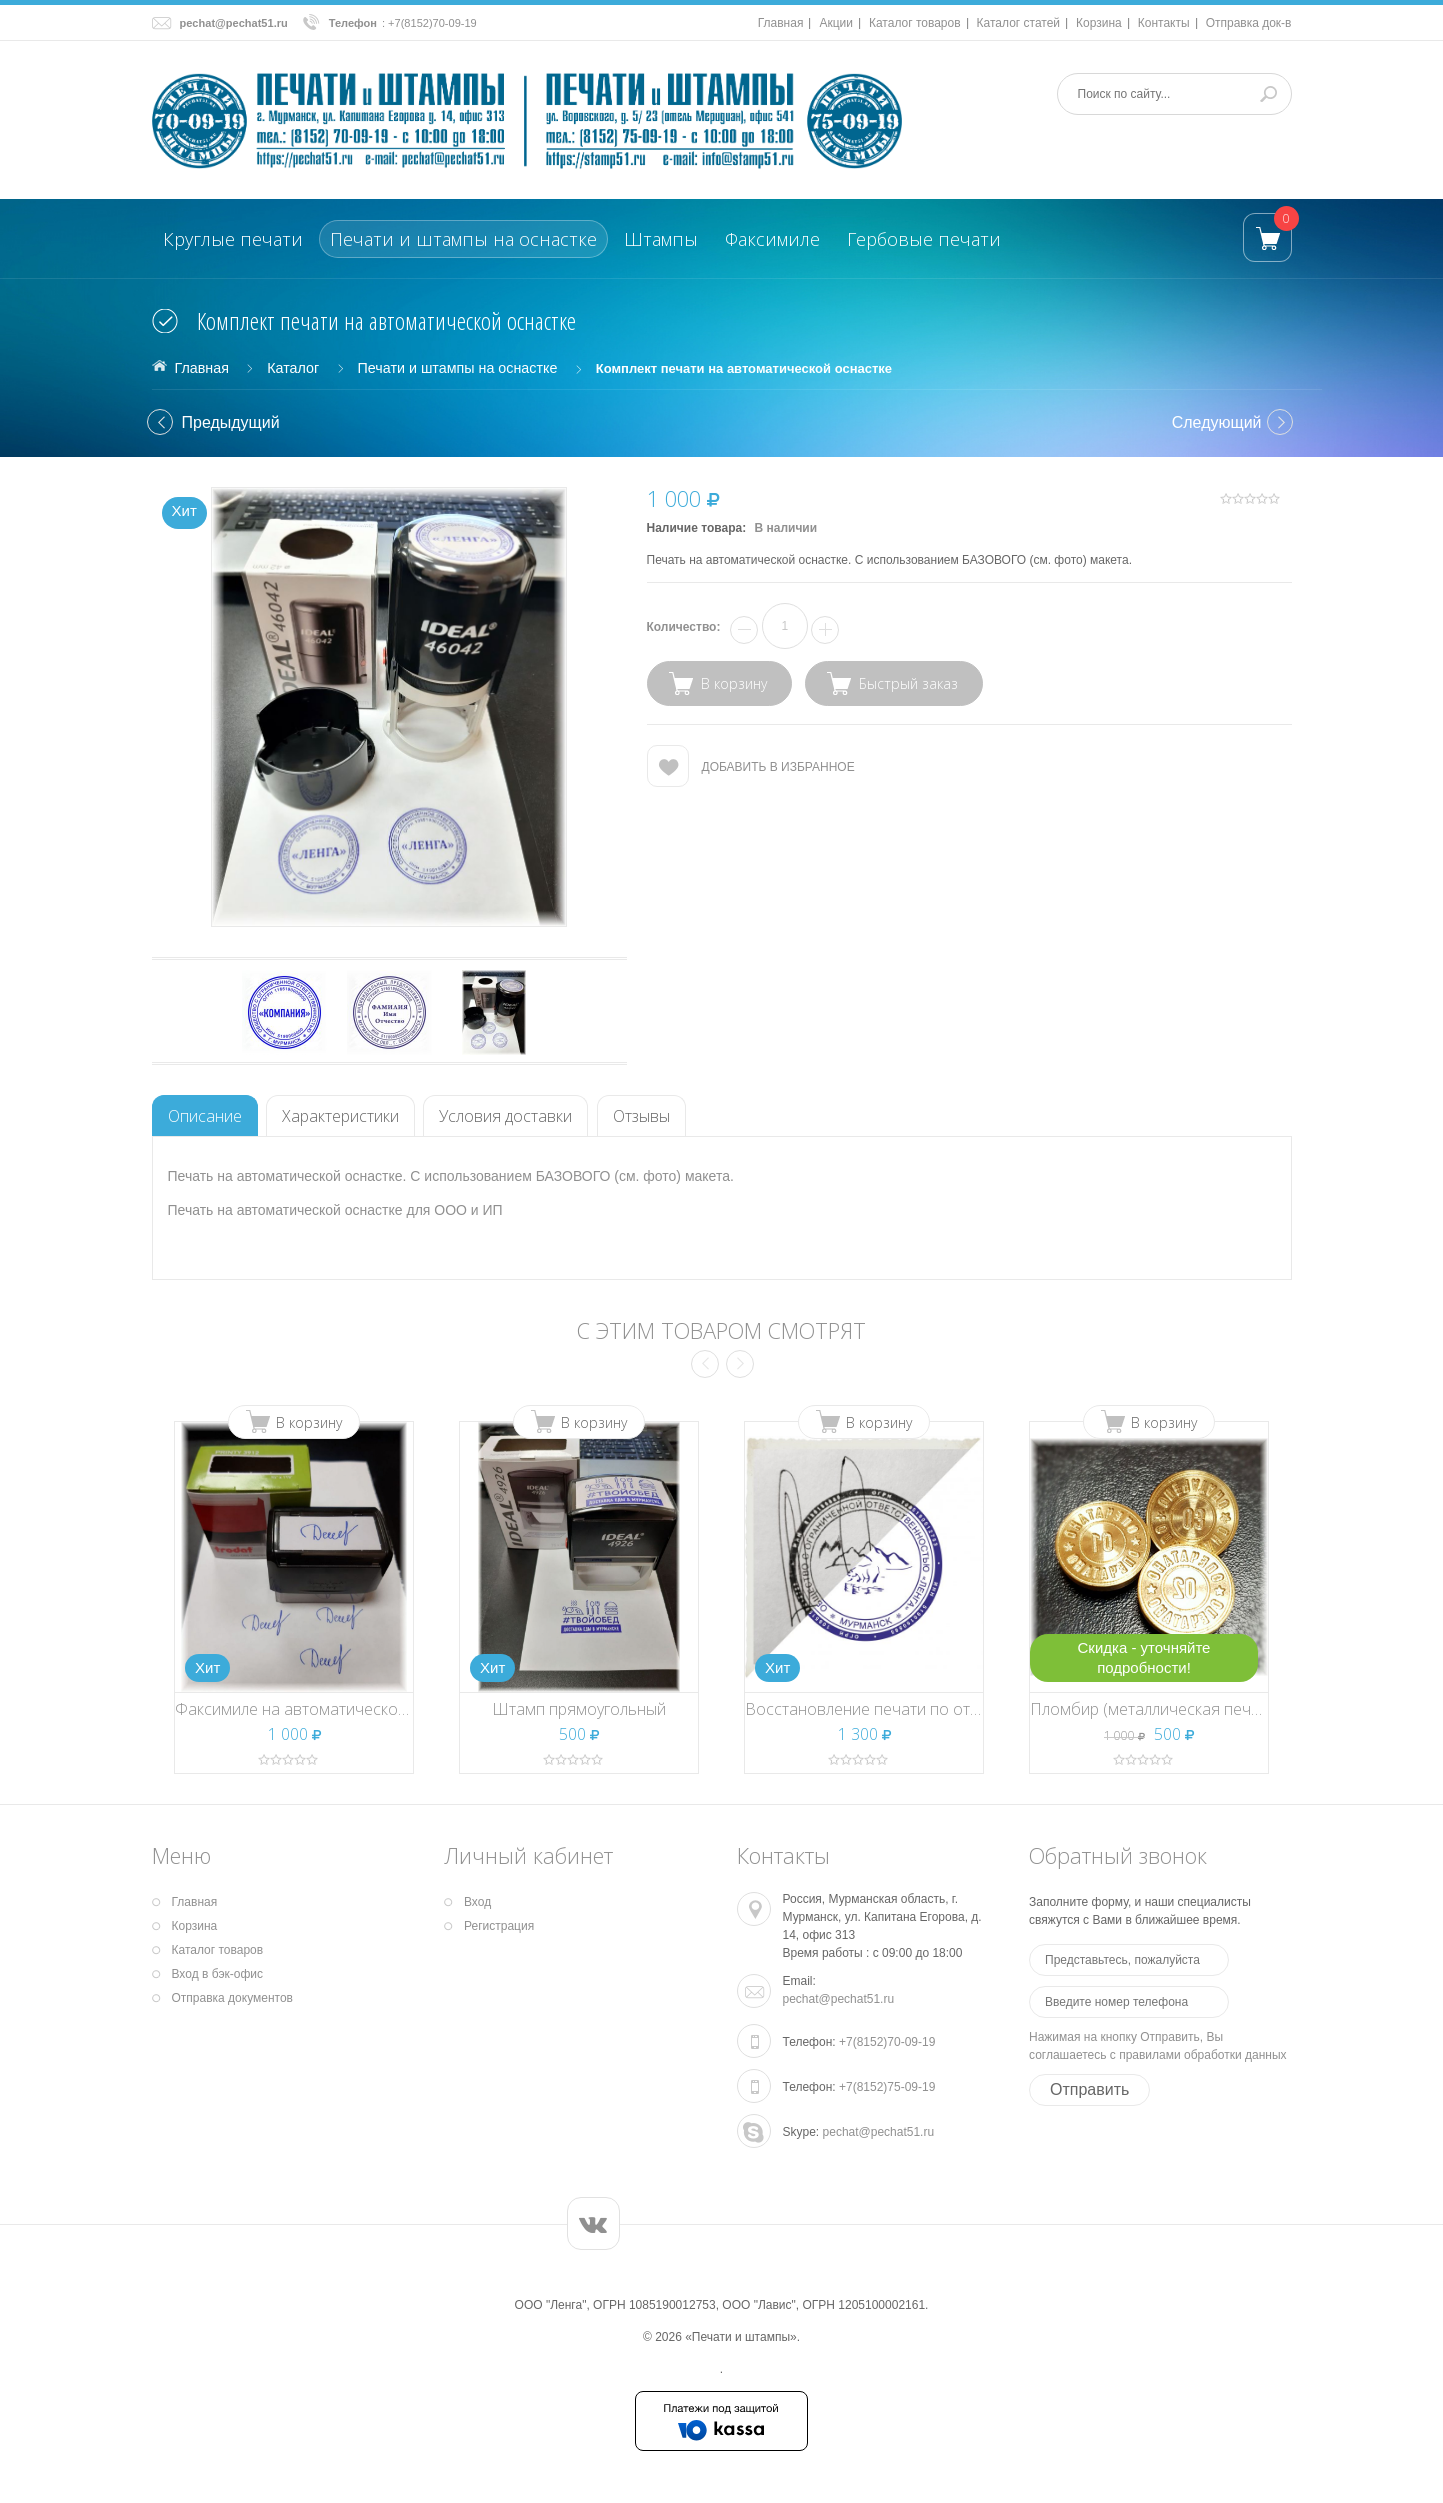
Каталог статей (1018, 23)
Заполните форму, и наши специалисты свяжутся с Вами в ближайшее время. (1140, 1911)
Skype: (801, 2132)
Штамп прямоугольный (579, 1709)
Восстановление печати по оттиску (876, 1709)
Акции (836, 23)
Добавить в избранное (778, 767)
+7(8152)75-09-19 (887, 2087)
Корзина (1099, 23)
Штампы (661, 239)
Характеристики (340, 1116)
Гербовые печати (924, 239)
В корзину (309, 1422)
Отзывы (641, 1116)
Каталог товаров (915, 23)
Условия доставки (505, 1116)
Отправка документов (232, 1998)
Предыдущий (231, 422)
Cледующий (1217, 422)
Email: (799, 1981)
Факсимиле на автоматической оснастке (326, 1709)
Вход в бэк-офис (218, 1974)
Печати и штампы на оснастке (463, 239)
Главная (781, 23)
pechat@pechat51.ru (234, 23)
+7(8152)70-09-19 (432, 23)
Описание (205, 1116)
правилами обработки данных (1202, 2055)
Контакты (1164, 23)
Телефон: (809, 2042)
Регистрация (499, 1926)
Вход (477, 1902)
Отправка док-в (1249, 23)
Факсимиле (772, 239)
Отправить (1089, 2089)
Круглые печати (233, 239)
